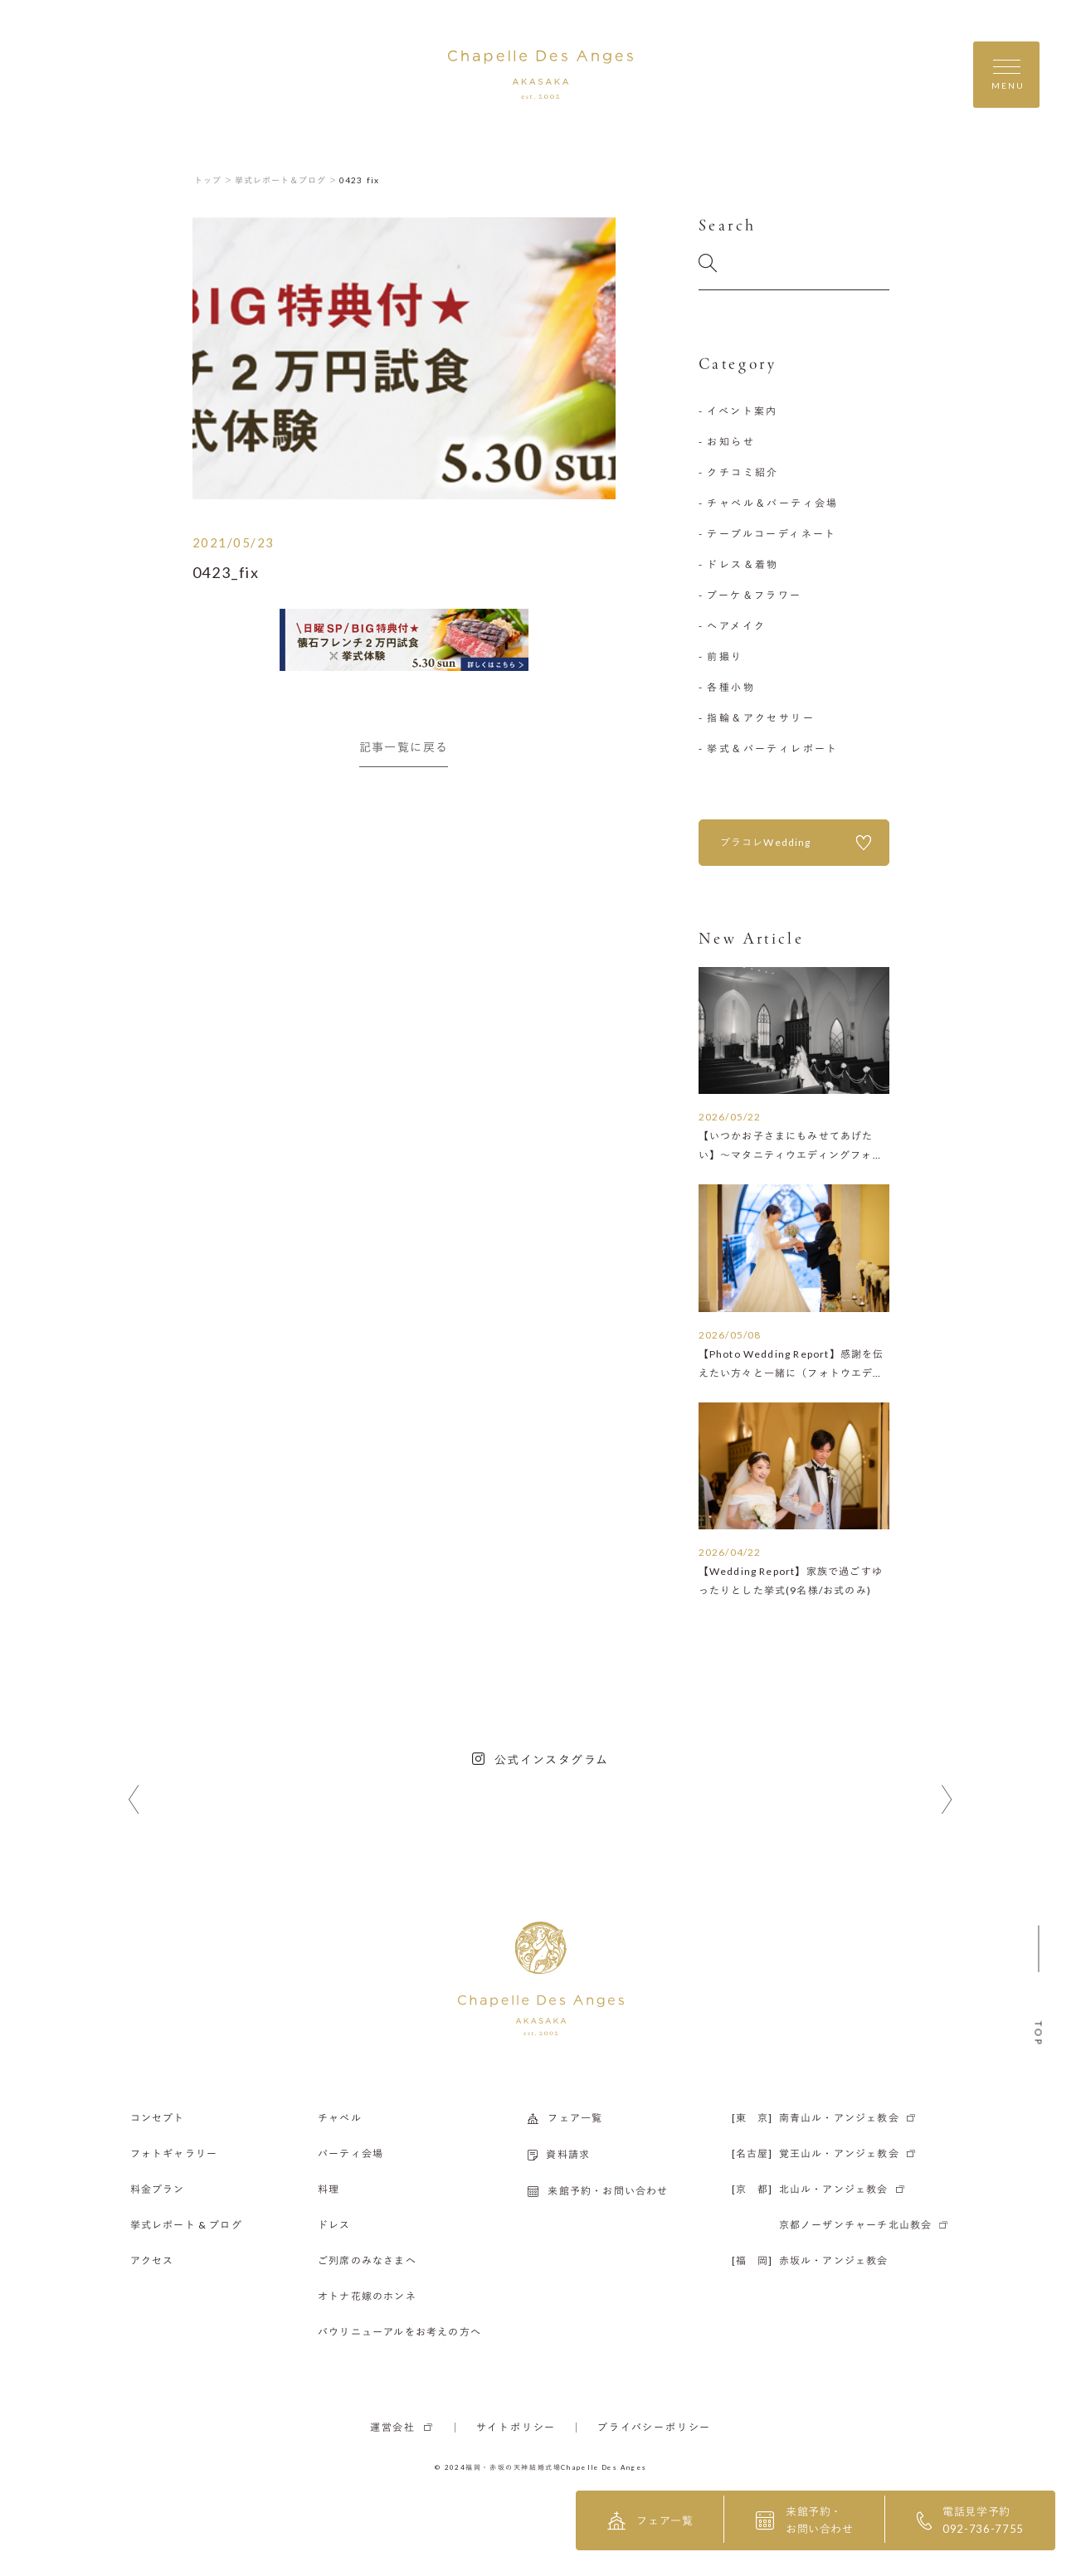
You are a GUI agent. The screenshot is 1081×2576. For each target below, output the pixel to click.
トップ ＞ (213, 180)
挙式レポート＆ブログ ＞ (286, 180)
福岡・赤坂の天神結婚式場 (513, 2467)
